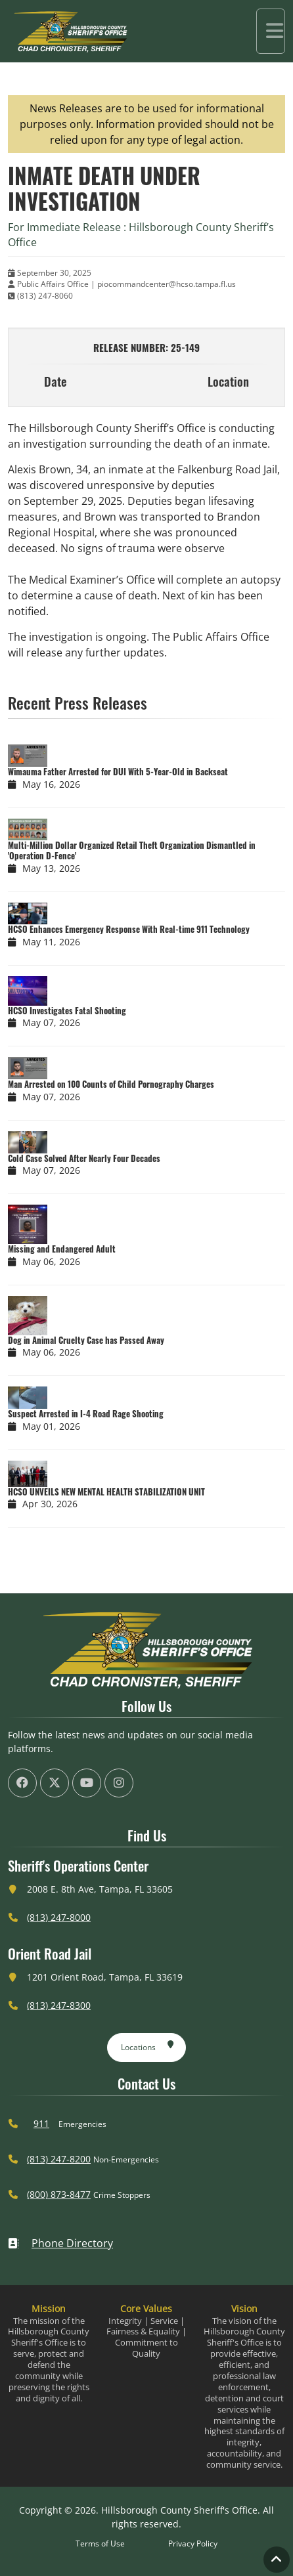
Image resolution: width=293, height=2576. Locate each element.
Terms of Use (100, 2543)
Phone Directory (60, 2243)
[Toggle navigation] (270, 31)
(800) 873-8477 (59, 2194)
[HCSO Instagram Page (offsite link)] (118, 1783)
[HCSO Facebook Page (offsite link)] (22, 1783)
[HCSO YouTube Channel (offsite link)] (86, 1783)
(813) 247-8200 (59, 2159)
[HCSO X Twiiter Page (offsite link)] (54, 1783)
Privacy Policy (192, 2543)
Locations (147, 2045)
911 (41, 2123)
